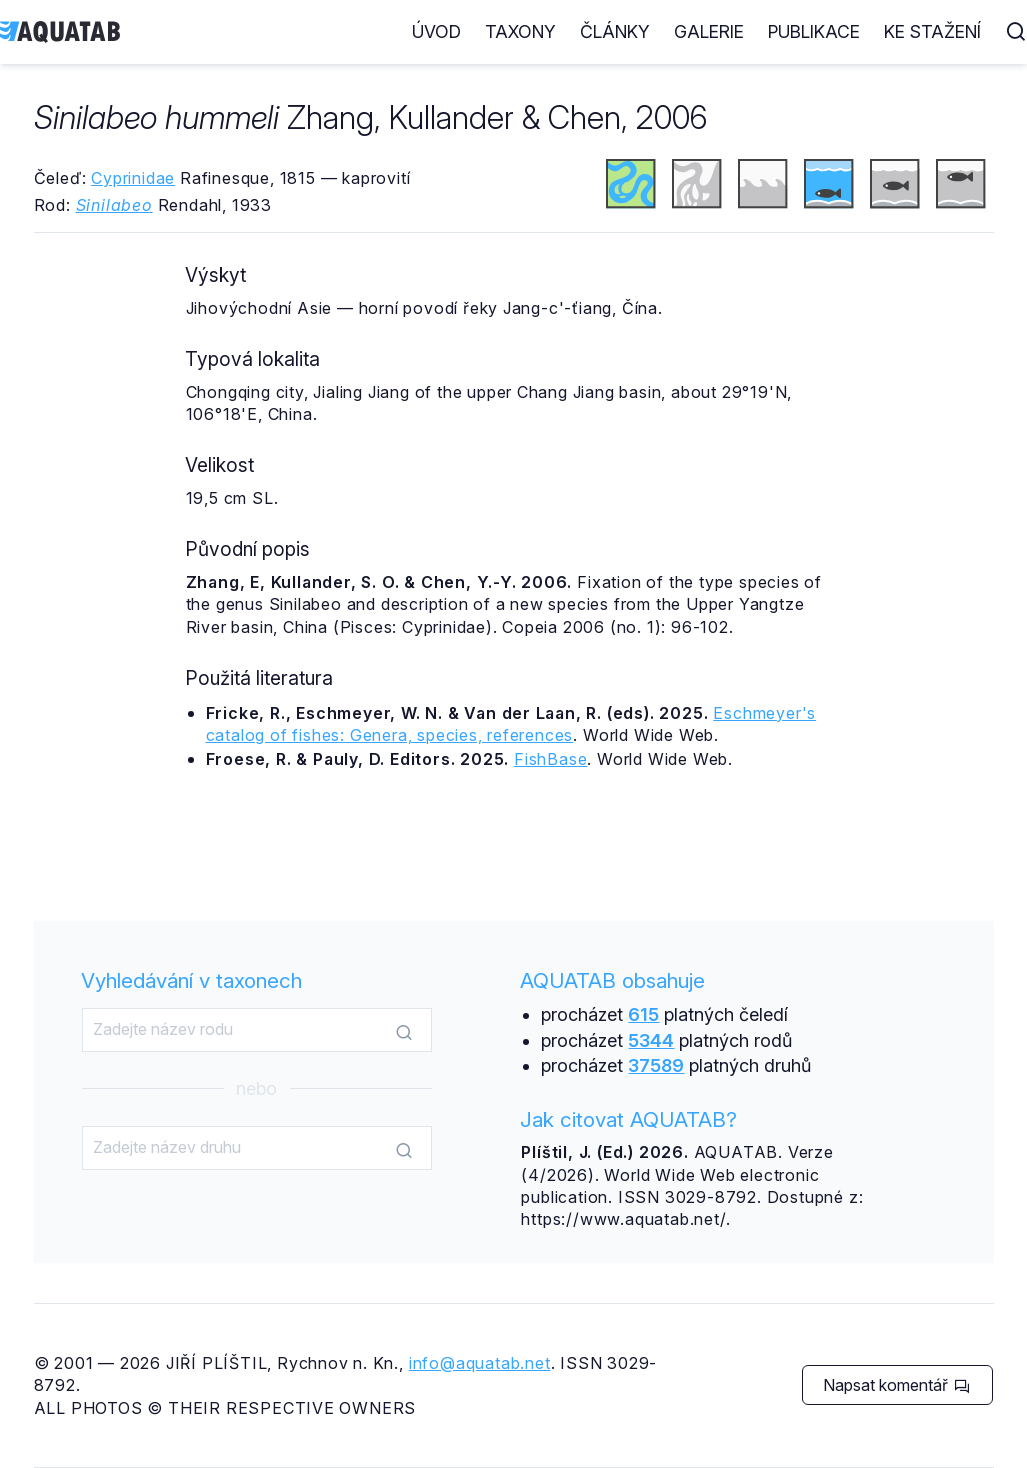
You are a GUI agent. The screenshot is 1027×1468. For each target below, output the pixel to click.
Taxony (520, 31)
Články (615, 31)
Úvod (436, 31)
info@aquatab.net (480, 1363)
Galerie (709, 31)
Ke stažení (932, 31)
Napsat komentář (896, 1385)
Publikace (814, 31)
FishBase (550, 759)
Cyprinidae (133, 178)
